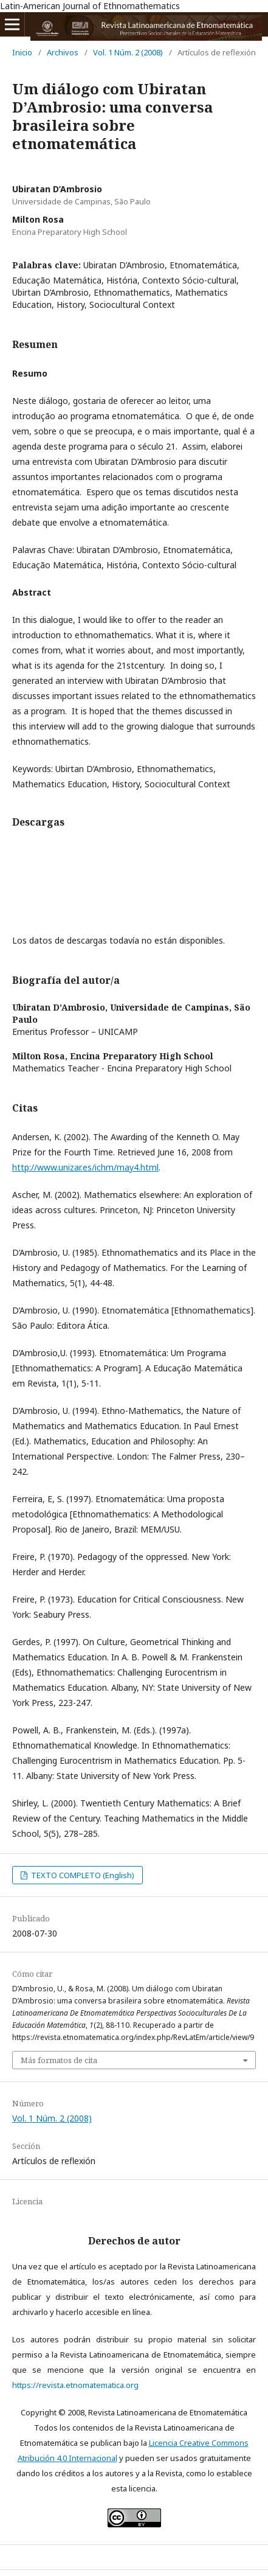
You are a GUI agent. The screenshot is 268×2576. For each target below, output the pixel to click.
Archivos (62, 52)
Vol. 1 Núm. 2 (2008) (128, 52)
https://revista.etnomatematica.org (75, 2384)
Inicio (22, 52)
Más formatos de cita (59, 2060)
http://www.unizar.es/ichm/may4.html (85, 1167)
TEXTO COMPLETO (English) (81, 1875)
